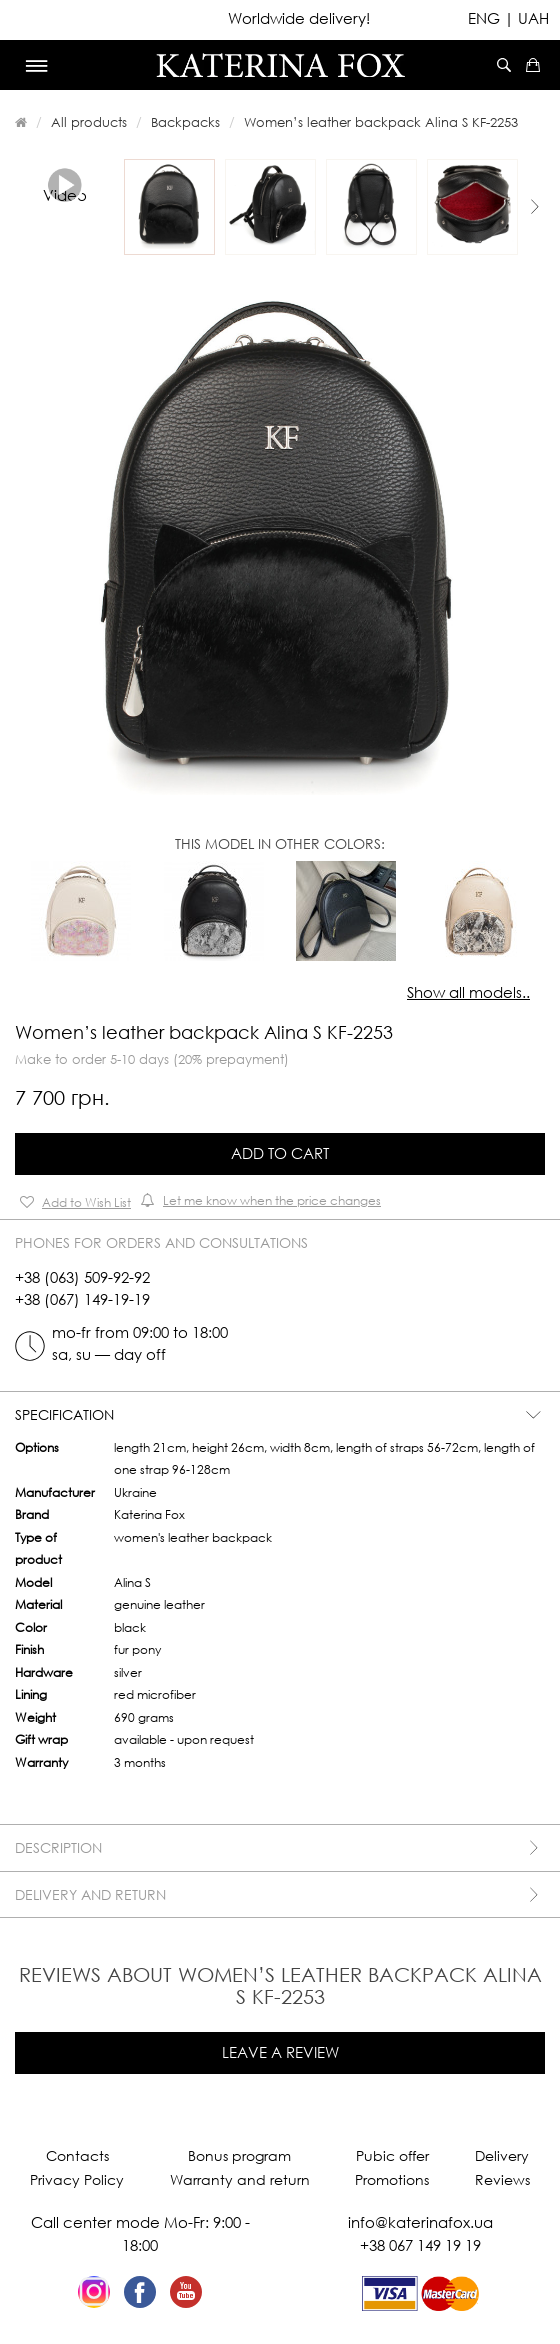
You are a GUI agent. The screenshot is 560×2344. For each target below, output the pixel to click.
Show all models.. (468, 992)
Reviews (502, 2179)
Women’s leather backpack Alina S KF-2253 (381, 122)
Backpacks (185, 122)
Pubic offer (392, 2155)
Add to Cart (280, 1153)
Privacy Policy (77, 2179)
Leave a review (280, 2052)
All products (89, 122)
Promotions (392, 2179)
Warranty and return (240, 2179)
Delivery (502, 2155)
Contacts (77, 2155)
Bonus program (239, 2155)
